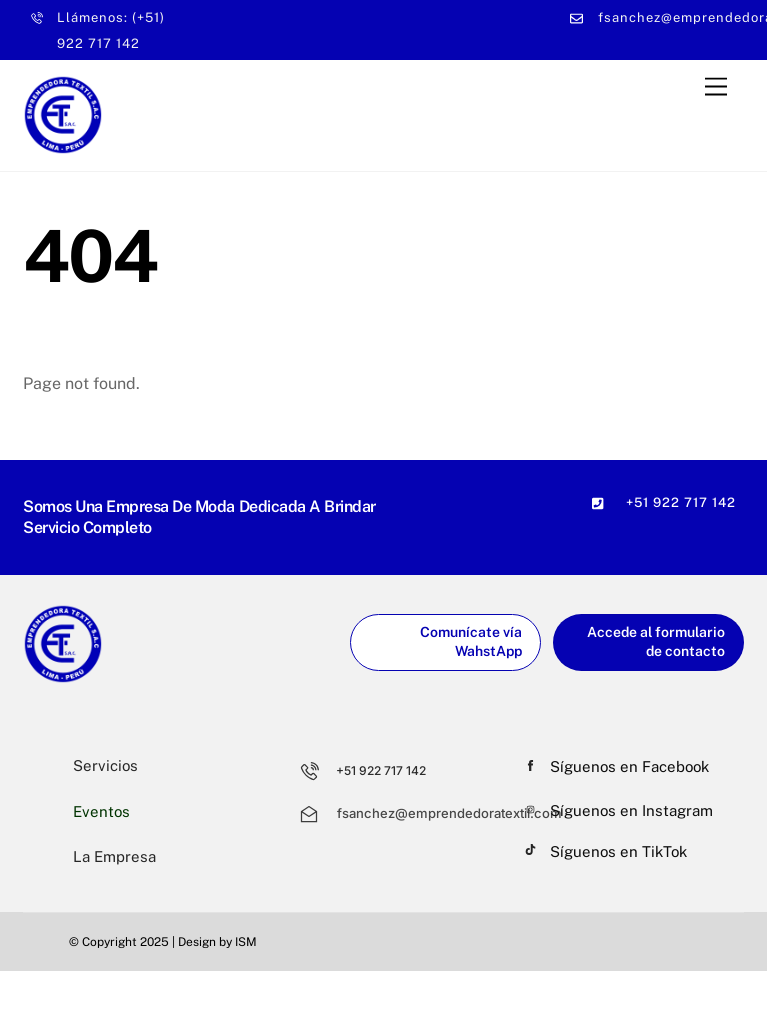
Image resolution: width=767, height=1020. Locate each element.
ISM (246, 942)
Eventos (101, 811)
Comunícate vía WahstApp (471, 641)
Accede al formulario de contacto (656, 641)
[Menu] (716, 86)
